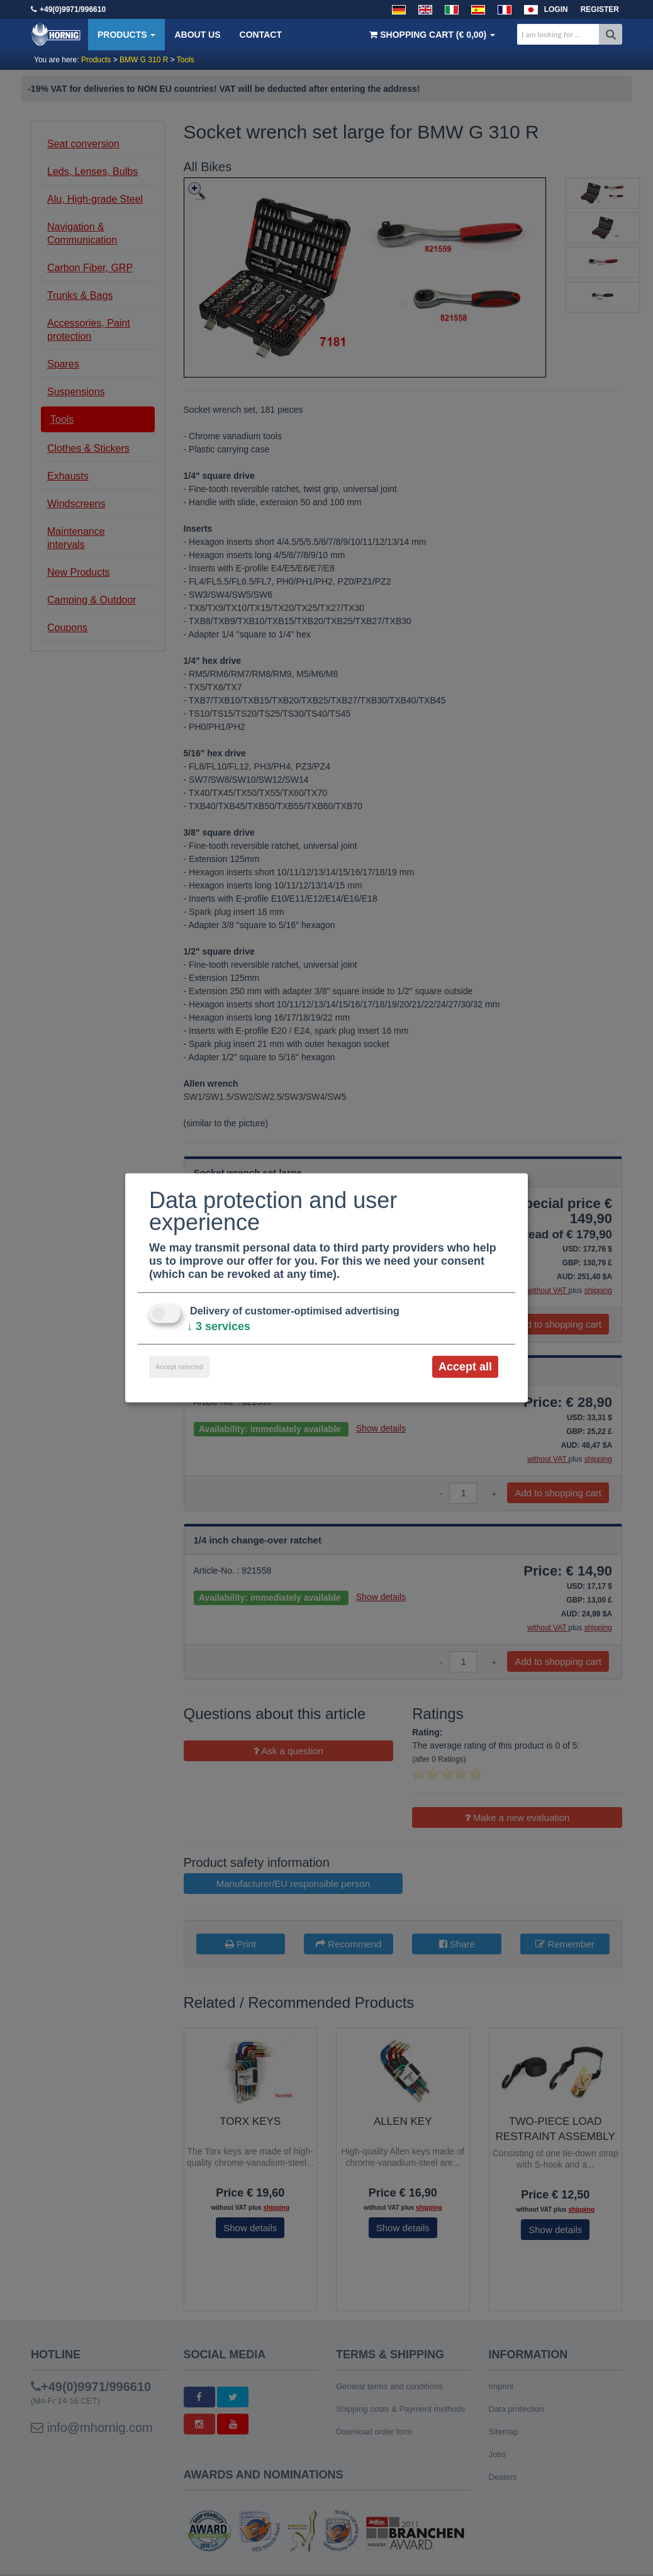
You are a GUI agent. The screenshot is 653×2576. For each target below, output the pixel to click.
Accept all (465, 1366)
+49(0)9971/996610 (73, 9)
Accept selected (179, 1367)
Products (126, 35)
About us (197, 35)
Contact (261, 35)
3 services (218, 1326)
